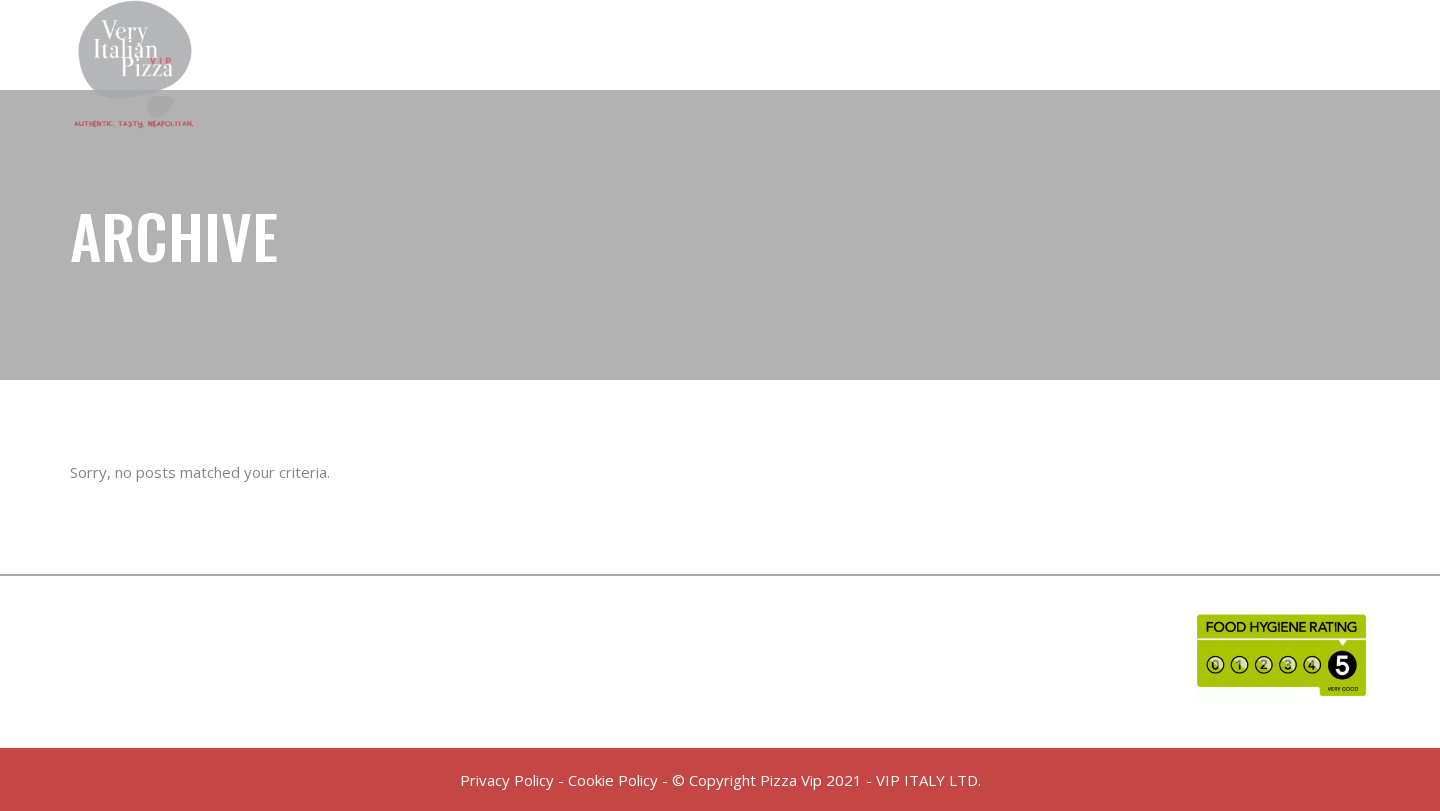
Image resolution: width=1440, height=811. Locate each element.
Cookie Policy (613, 780)
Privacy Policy (507, 780)
